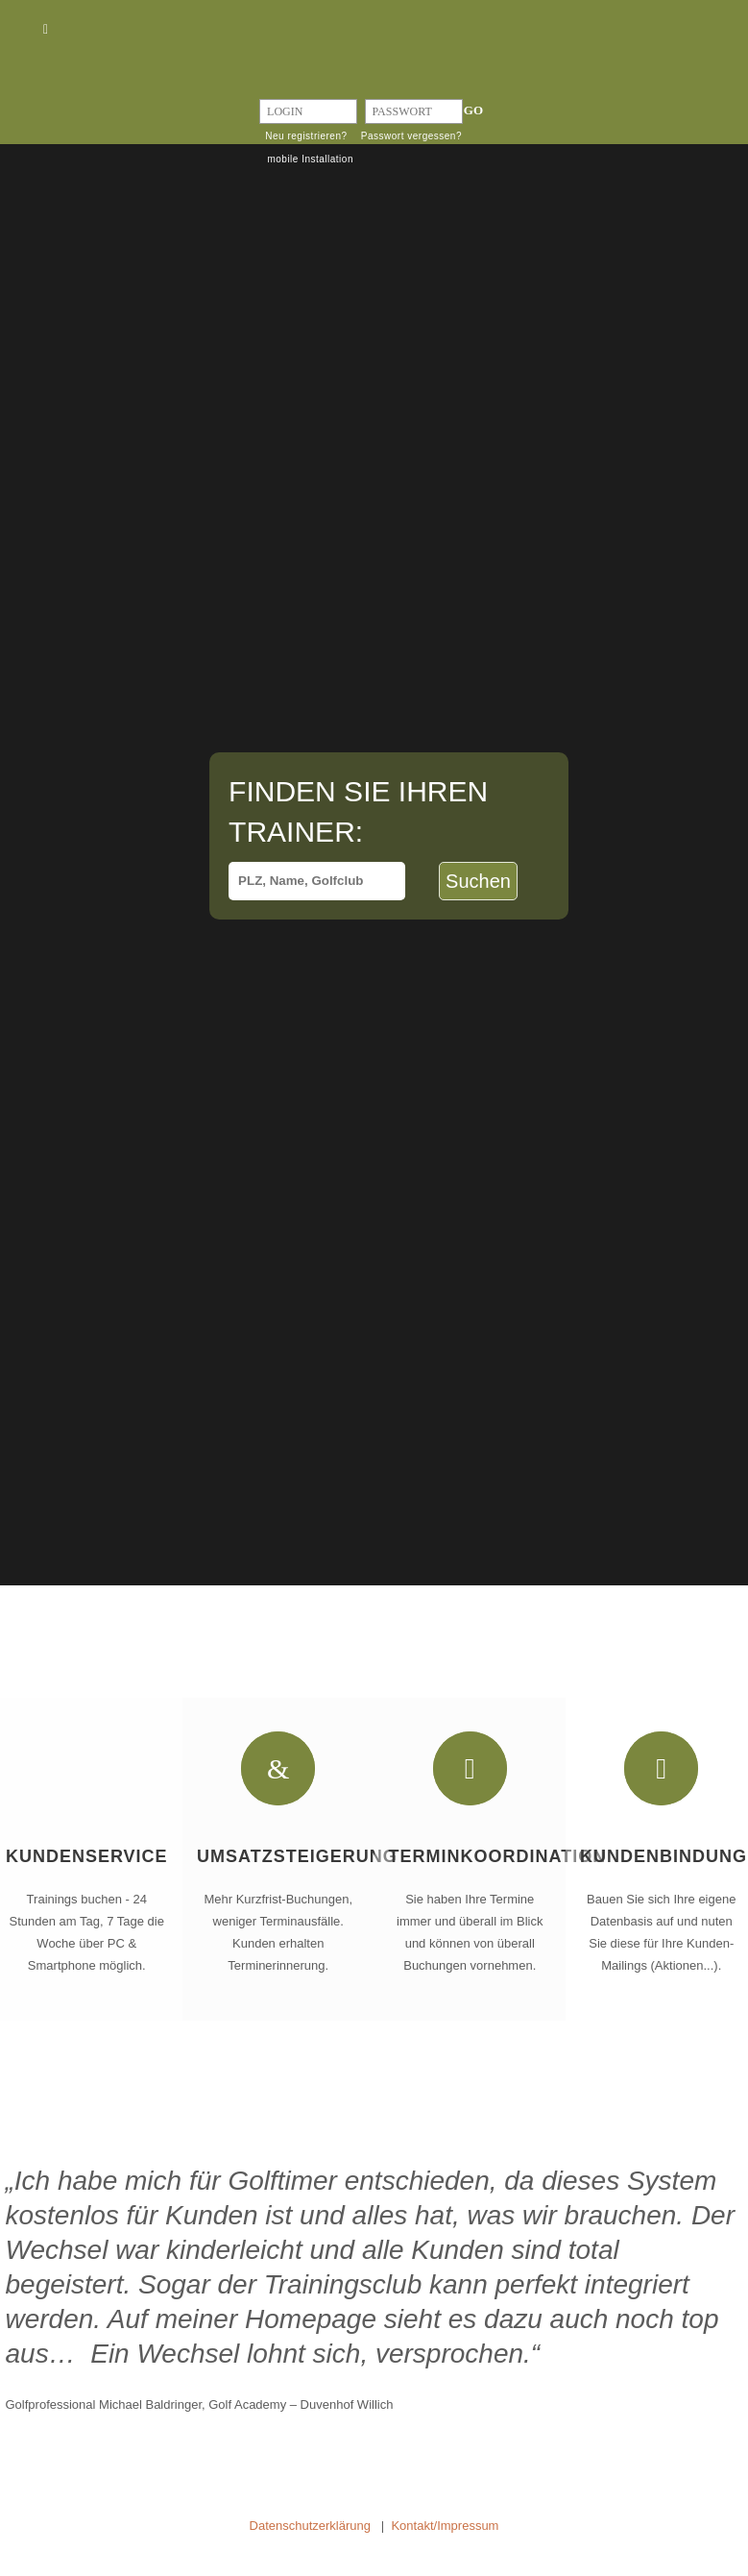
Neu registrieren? (306, 136)
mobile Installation (310, 159)
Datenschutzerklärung (310, 2525)
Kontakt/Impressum (444, 2525)
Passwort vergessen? (411, 136)
